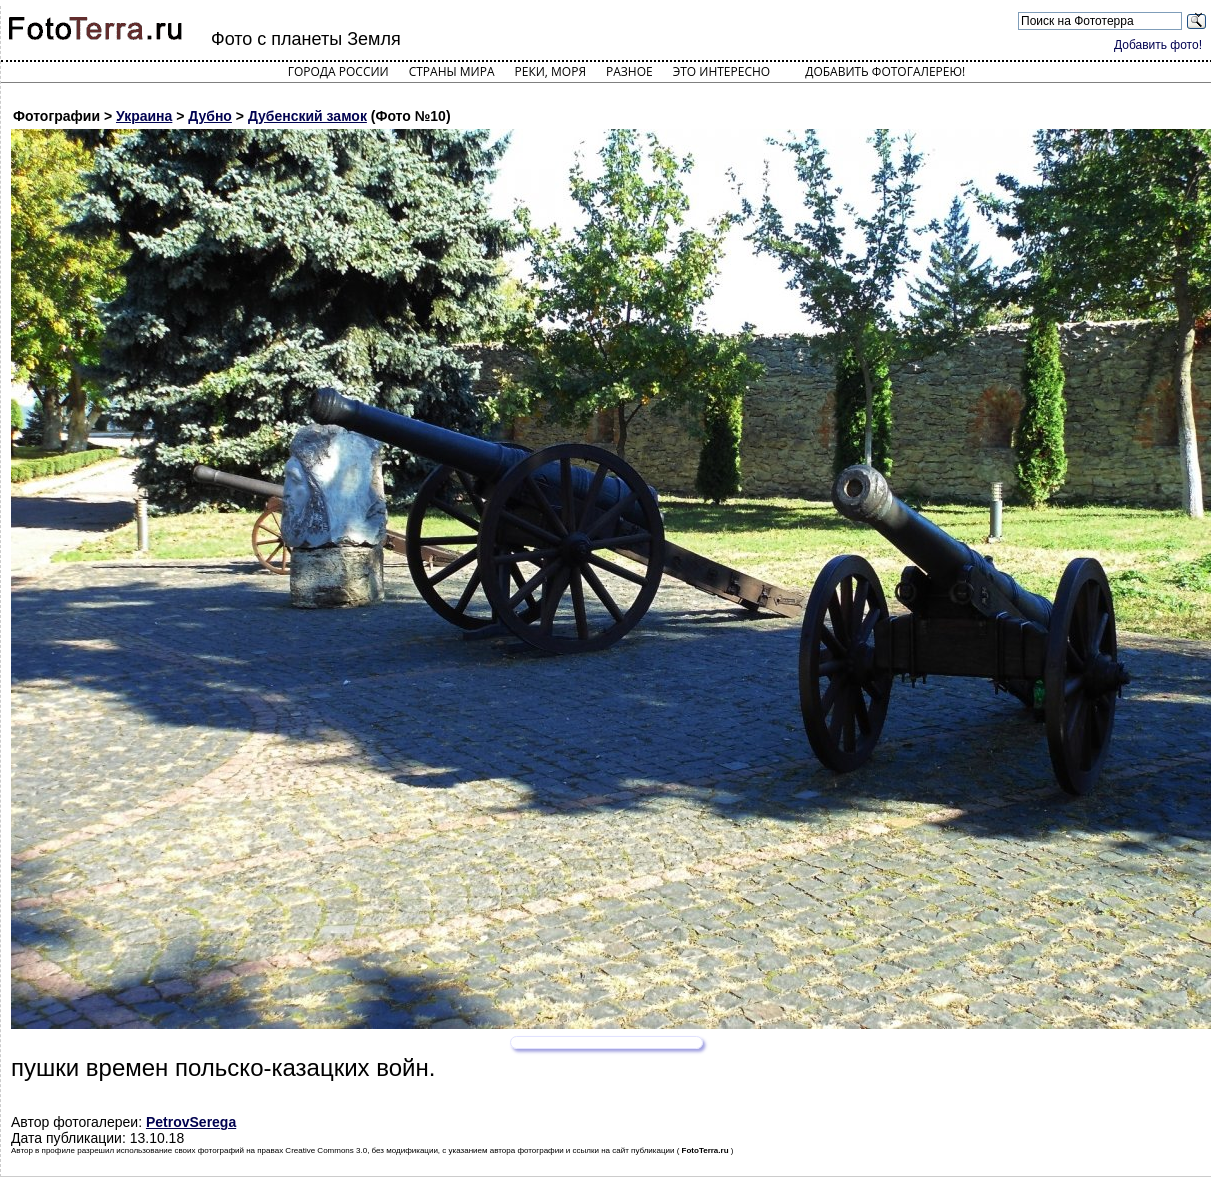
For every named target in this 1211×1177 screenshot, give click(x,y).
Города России (338, 71)
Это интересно (722, 71)
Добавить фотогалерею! (885, 71)
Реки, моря (550, 71)
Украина (144, 116)
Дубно (210, 116)
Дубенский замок (307, 116)
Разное (629, 71)
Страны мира (452, 71)
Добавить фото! (1158, 45)
